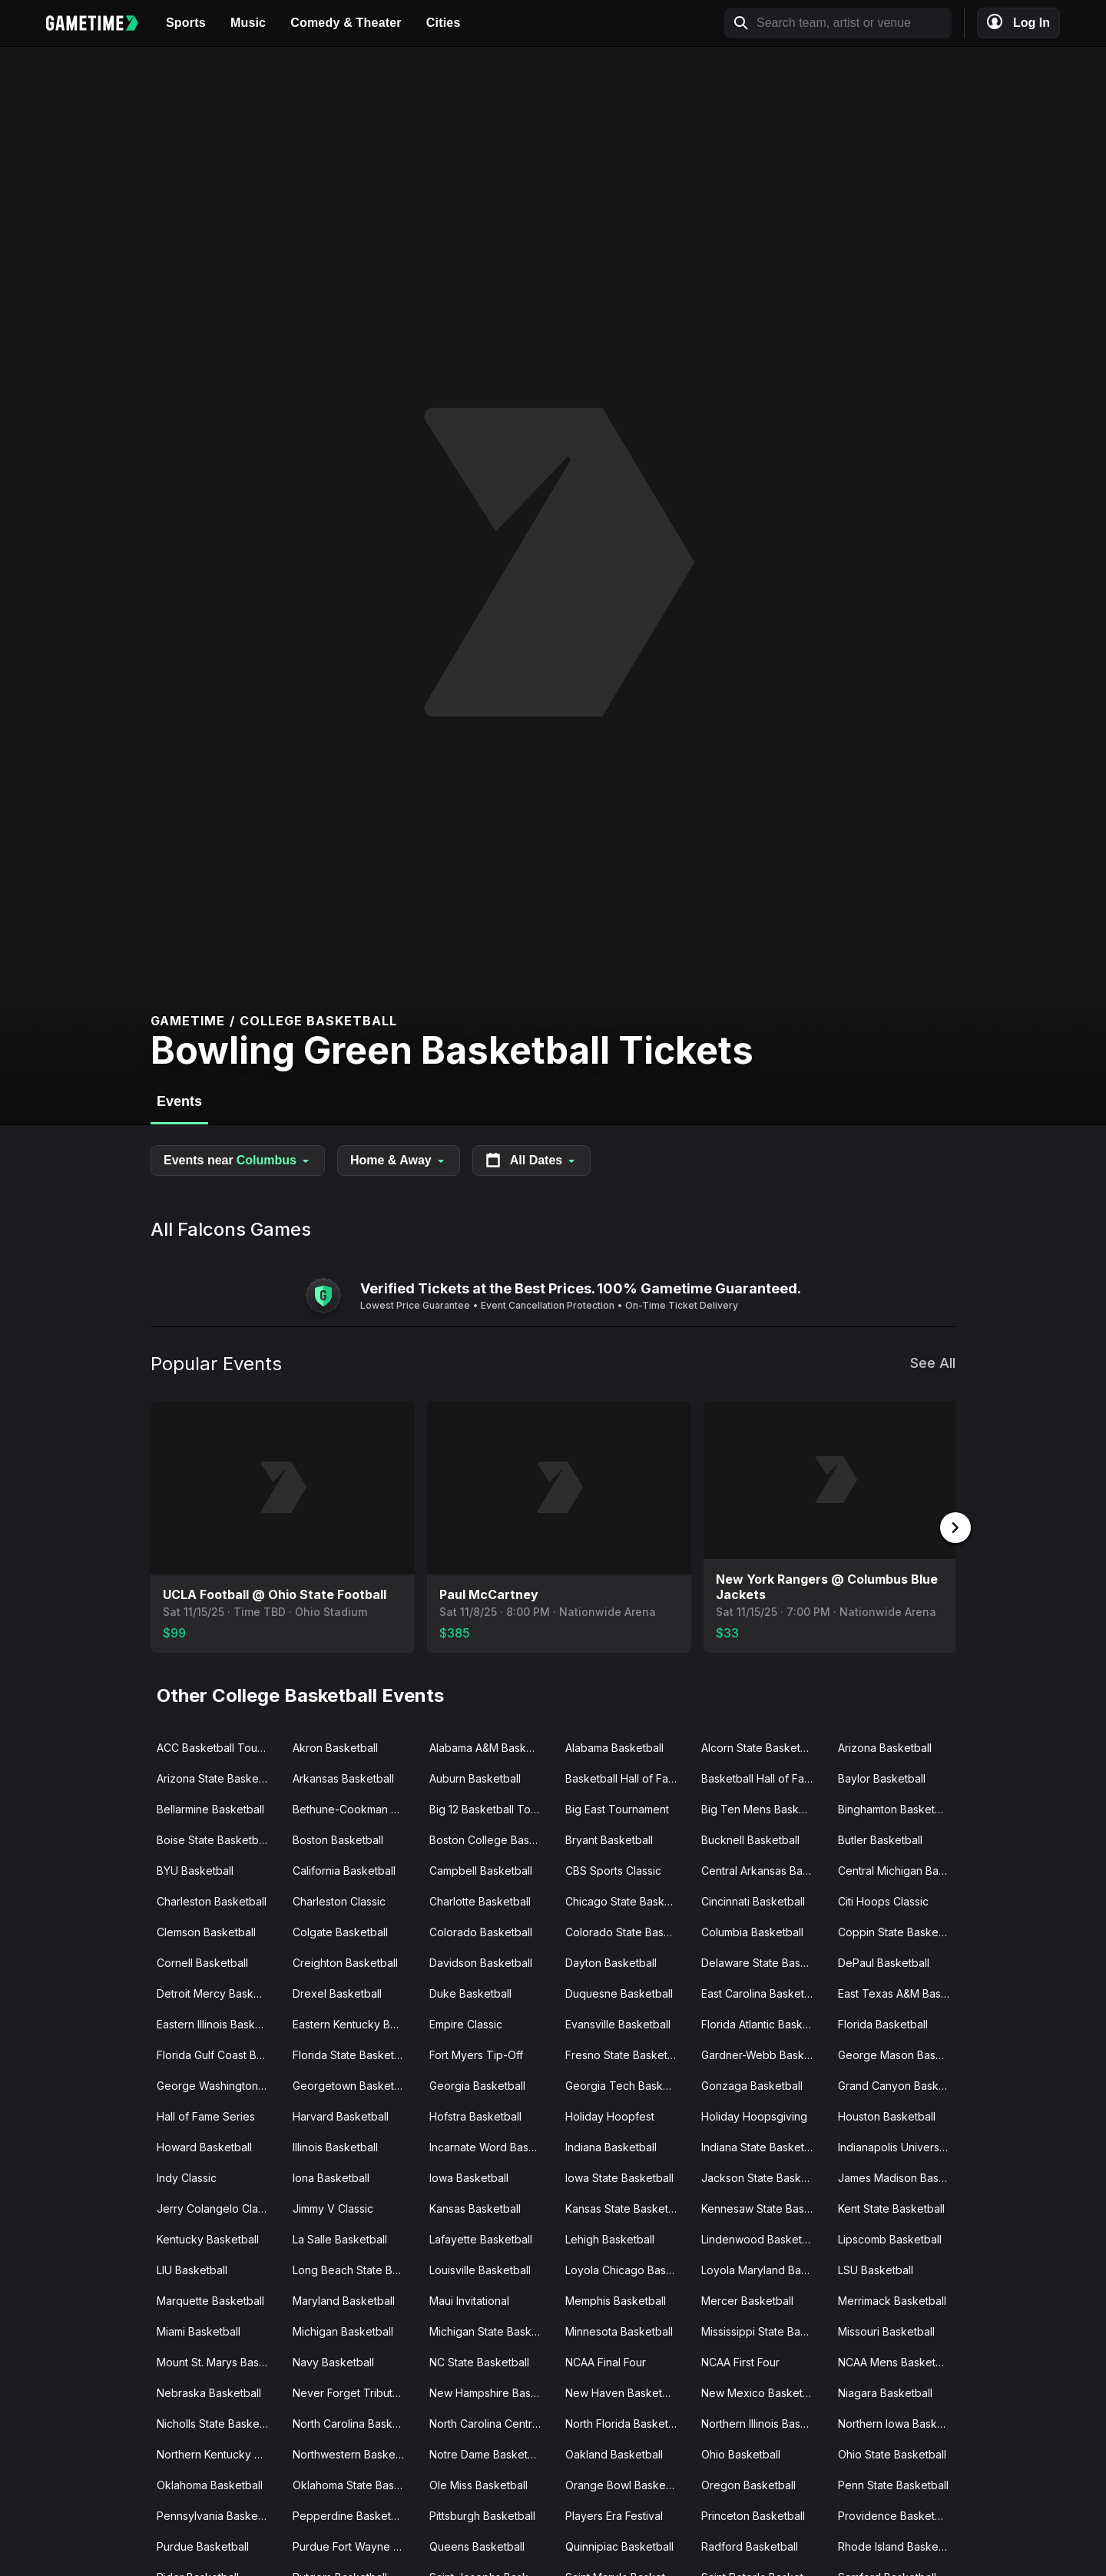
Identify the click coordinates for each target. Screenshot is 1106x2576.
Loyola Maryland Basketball (763, 2268)
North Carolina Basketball (354, 2422)
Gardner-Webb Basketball (763, 2053)
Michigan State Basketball (491, 2329)
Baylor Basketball (882, 1776)
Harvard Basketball (341, 2114)
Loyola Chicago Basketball (627, 2268)
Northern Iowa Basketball (900, 2422)
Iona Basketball (331, 2176)
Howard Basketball (204, 2145)
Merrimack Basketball (892, 2299)
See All (932, 1363)
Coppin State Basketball (898, 1930)
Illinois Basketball (335, 2145)
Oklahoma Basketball (210, 2483)
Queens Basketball (477, 2544)
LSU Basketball (875, 2268)
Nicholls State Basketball (218, 2422)
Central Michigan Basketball (900, 1869)
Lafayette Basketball (480, 2237)
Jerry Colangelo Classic (217, 2206)
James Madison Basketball (900, 2176)
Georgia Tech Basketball (627, 2084)
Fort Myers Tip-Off (476, 2053)
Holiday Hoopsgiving (754, 2114)
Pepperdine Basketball (351, 2514)
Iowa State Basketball (619, 2176)
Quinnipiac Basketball (619, 2544)
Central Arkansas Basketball (763, 1869)
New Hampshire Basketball (491, 2391)
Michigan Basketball (343, 2329)
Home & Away (398, 1160)
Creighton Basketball (345, 1961)
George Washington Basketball (218, 2084)
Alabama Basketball (614, 1746)
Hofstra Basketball (475, 2114)
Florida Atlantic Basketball (763, 2022)
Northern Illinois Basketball (763, 2422)
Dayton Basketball (611, 1961)
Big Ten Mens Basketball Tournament (763, 1807)
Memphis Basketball (615, 2299)
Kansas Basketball (475, 2206)
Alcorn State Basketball (759, 1746)
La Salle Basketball (340, 2237)
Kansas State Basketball (625, 2206)
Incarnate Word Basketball (491, 2145)
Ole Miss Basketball (478, 2483)
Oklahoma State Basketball (354, 2483)
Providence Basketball (895, 2514)
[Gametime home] (100, 23)
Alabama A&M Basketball (491, 1746)
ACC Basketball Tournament (218, 1746)
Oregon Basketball (748, 2483)
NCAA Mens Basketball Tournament (900, 2360)
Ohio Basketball (740, 2452)
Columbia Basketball (752, 1930)
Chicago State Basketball (627, 1899)
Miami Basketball (198, 2329)
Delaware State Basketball (763, 1961)
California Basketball (344, 1869)
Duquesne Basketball (619, 1991)
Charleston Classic (339, 1899)
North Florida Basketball (625, 2422)
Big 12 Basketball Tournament (491, 1807)
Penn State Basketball (893, 2483)
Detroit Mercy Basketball (218, 1991)
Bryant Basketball (609, 1838)
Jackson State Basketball (763, 2176)
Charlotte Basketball (480, 1899)
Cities (443, 22)
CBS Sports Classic (613, 1869)
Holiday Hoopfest (609, 2114)
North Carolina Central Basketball (491, 2422)
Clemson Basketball (206, 1930)
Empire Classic (465, 2022)
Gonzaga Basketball (752, 2084)
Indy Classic (187, 2176)
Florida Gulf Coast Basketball (218, 2053)
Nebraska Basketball (209, 2391)
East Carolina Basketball (761, 1991)
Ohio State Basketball (892, 2452)
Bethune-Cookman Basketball (354, 1807)
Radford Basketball (749, 2544)
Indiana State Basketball (761, 2145)
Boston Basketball (338, 1838)
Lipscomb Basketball (890, 2237)
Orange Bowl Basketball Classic (627, 2483)
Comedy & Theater (346, 22)
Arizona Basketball (885, 1746)
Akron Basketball (335, 1746)
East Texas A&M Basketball (900, 1991)
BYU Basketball (195, 1869)
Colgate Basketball (340, 1930)
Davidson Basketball (480, 1961)
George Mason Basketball (900, 2053)
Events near (238, 1160)
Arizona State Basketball (218, 1776)
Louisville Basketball (480, 2268)
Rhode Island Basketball (898, 2544)
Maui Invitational (469, 2299)
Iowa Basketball (468, 2176)
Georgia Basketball (477, 2084)
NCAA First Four (740, 2360)
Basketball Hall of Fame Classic (627, 1776)
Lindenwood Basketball (760, 2237)
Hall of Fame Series (206, 2114)
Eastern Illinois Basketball (218, 2022)
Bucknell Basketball (750, 1838)
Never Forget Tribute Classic (354, 2391)
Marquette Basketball (210, 2299)
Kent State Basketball (891, 2206)
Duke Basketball (470, 1991)
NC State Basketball (479, 2360)
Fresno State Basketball (625, 2053)
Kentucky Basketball (208, 2237)
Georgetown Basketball (352, 2084)
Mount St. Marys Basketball (218, 2360)
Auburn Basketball (475, 1776)
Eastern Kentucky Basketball (354, 2022)
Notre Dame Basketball (487, 2452)
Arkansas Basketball (343, 1776)
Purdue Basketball (203, 2544)
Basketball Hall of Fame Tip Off (763, 1776)
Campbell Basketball (480, 1869)
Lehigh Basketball (609, 2237)
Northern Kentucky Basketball (218, 2452)
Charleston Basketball (212, 1899)
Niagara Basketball (885, 2391)
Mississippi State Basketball (763, 2329)
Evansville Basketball (618, 2022)
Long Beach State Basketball (354, 2268)
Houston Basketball (886, 2114)
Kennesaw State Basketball (763, 2206)
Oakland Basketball (614, 2452)
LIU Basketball (192, 2268)
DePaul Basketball (883, 1961)
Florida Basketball (883, 2022)
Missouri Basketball (886, 2329)
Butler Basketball (880, 1838)
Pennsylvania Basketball (218, 2514)
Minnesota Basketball (619, 2329)
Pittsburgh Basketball (482, 2514)
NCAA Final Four (605, 2360)
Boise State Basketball (213, 1838)
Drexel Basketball (337, 1991)
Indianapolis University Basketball (900, 2145)
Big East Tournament (617, 1807)
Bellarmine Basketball (210, 1807)
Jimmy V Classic (333, 2206)
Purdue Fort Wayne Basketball (354, 2544)
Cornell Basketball (202, 1961)
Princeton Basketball (753, 2514)
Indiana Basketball (611, 2145)
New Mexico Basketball (760, 2391)
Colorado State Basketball (627, 1930)
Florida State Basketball (352, 2053)
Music (248, 22)
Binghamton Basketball (895, 1807)
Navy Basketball (333, 2360)
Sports (186, 22)
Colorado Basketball (480, 1930)
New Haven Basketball (622, 2391)
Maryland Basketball (344, 2299)
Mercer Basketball (747, 2299)
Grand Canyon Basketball (900, 2084)
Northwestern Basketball (354, 2452)
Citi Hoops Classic (883, 1899)
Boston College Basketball (491, 1838)
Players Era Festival (614, 2514)
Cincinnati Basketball (753, 1899)
